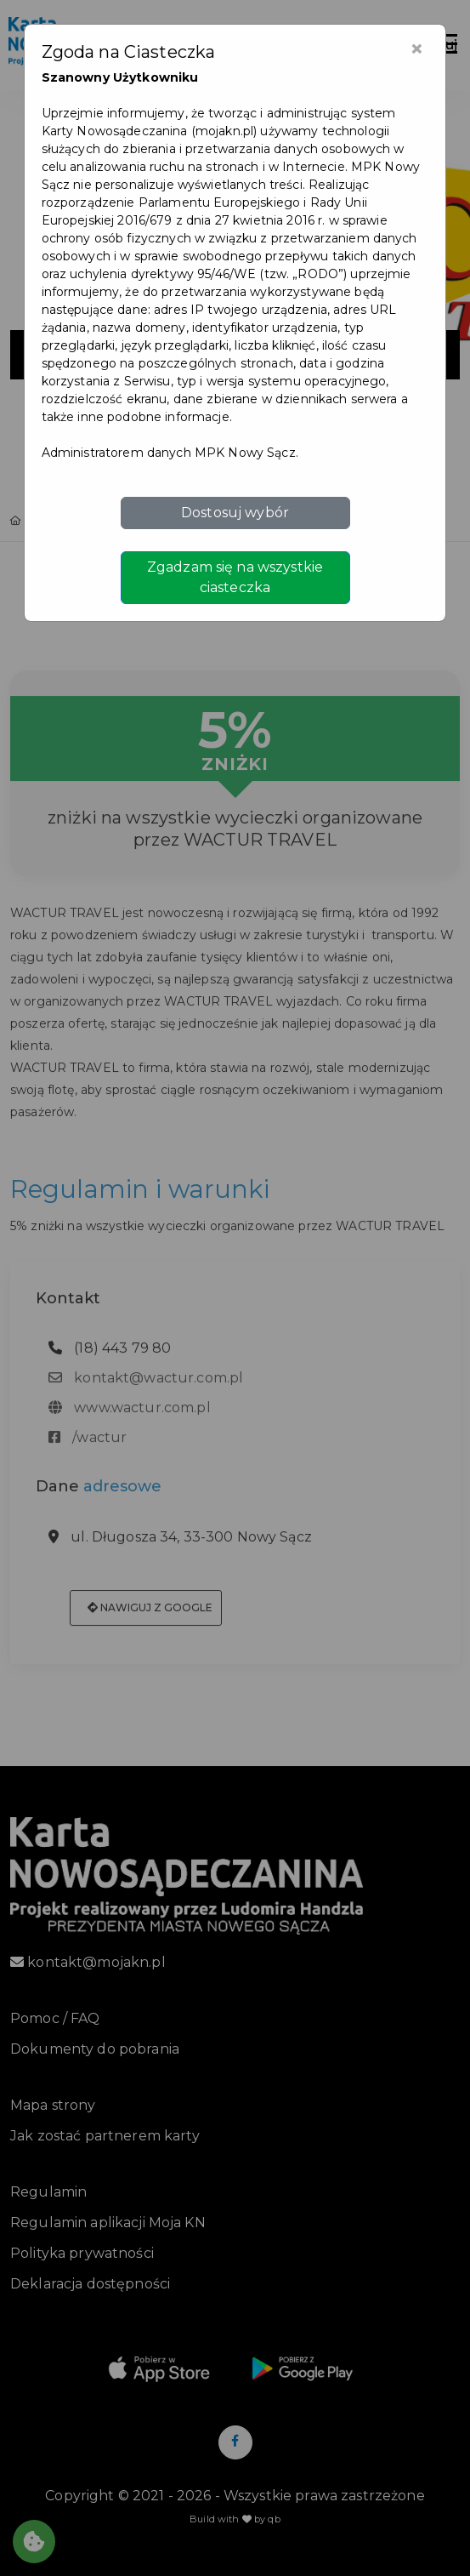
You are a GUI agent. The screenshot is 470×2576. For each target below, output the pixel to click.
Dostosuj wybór (235, 512)
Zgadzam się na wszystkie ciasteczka (235, 577)
